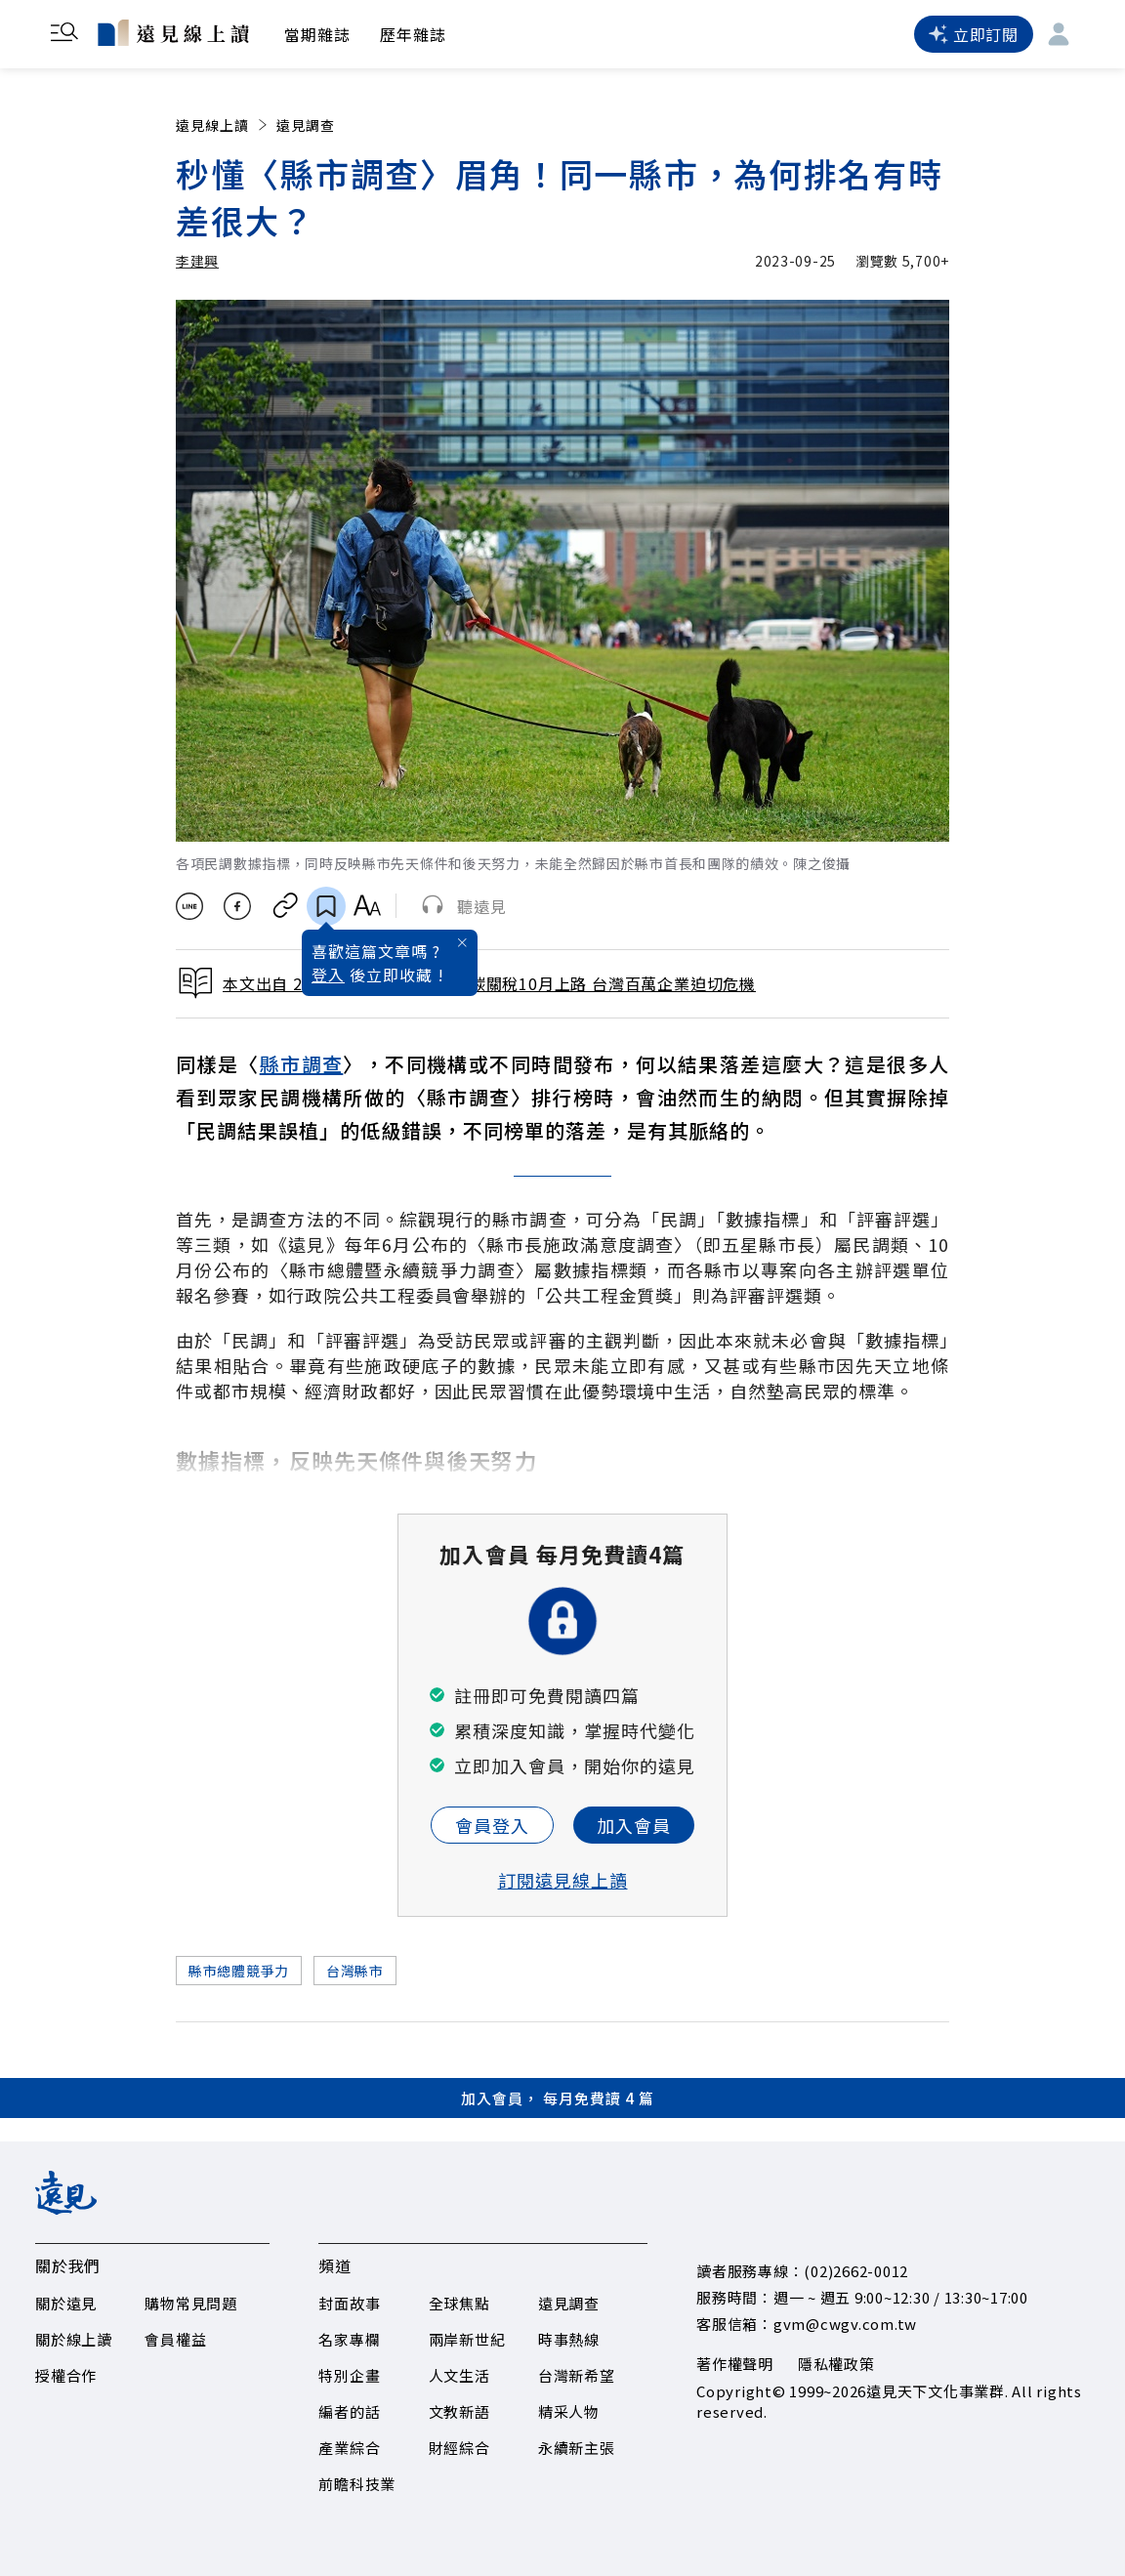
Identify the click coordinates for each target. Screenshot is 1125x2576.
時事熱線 (569, 2339)
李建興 (197, 260)
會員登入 (492, 1825)
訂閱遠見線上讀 (563, 1879)
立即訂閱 (974, 34)
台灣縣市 (355, 1970)
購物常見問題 (191, 2303)
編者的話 (349, 2411)
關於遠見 (66, 2303)
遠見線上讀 (223, 125)
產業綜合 (349, 2447)
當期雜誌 (317, 34)
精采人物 (569, 2411)
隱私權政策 (836, 2363)
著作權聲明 (734, 2363)
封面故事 (349, 2303)
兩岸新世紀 (467, 2339)
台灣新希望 (576, 2375)
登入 (328, 974)
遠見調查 (305, 125)
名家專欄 (349, 2339)
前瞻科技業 (357, 2483)
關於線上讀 (73, 2339)
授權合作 (66, 2375)
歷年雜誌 (413, 34)
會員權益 (175, 2339)
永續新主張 (576, 2447)
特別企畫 (349, 2375)
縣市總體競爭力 (238, 1970)
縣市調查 (302, 1064)
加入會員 (634, 1825)
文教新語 (459, 2411)
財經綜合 (459, 2447)
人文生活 (459, 2375)
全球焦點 (459, 2303)
